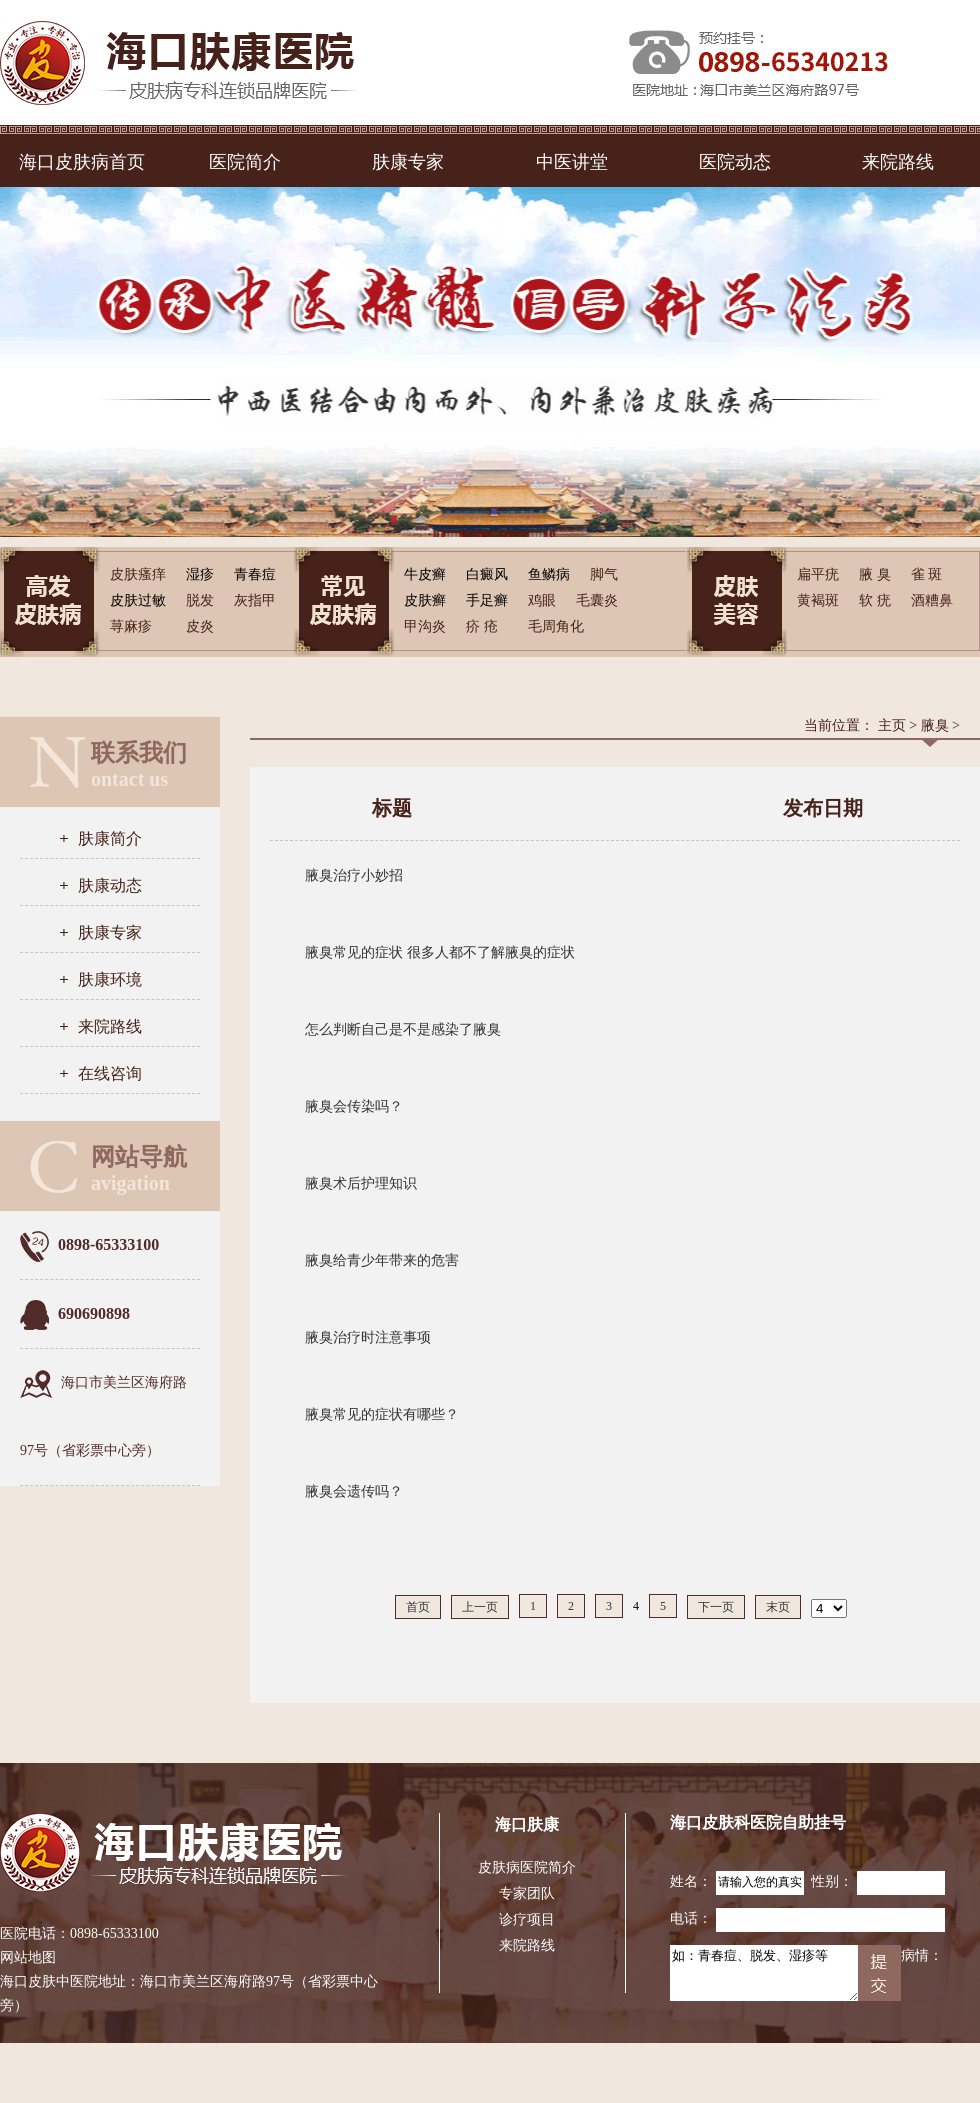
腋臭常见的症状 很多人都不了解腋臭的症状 (440, 952)
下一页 (716, 1607)
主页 (892, 725)
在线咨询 (110, 1073)
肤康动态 (110, 885)
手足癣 (487, 600)
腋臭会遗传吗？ (354, 1491)
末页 (778, 1607)
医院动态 (735, 162)
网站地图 (28, 1957)
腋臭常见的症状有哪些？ (382, 1414)
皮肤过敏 (138, 600)
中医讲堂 (572, 162)
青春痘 (255, 574)
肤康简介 (110, 838)
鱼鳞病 (549, 574)
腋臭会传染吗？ (354, 1106)
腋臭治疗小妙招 (354, 875)
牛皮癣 (425, 574)
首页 (418, 1607)
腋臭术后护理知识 (361, 1183)
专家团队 (527, 1893)
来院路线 (898, 162)
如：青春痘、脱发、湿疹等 (764, 1973)
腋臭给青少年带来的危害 (382, 1260)
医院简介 (245, 162)
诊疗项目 (527, 1919)
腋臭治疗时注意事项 (368, 1337)
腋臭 (935, 725)
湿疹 (200, 574)
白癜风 (487, 574)
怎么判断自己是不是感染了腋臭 (403, 1029)
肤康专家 (408, 162)
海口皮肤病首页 (82, 162)
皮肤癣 (425, 600)
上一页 (480, 1607)
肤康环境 (110, 979)
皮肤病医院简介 (527, 1867)
